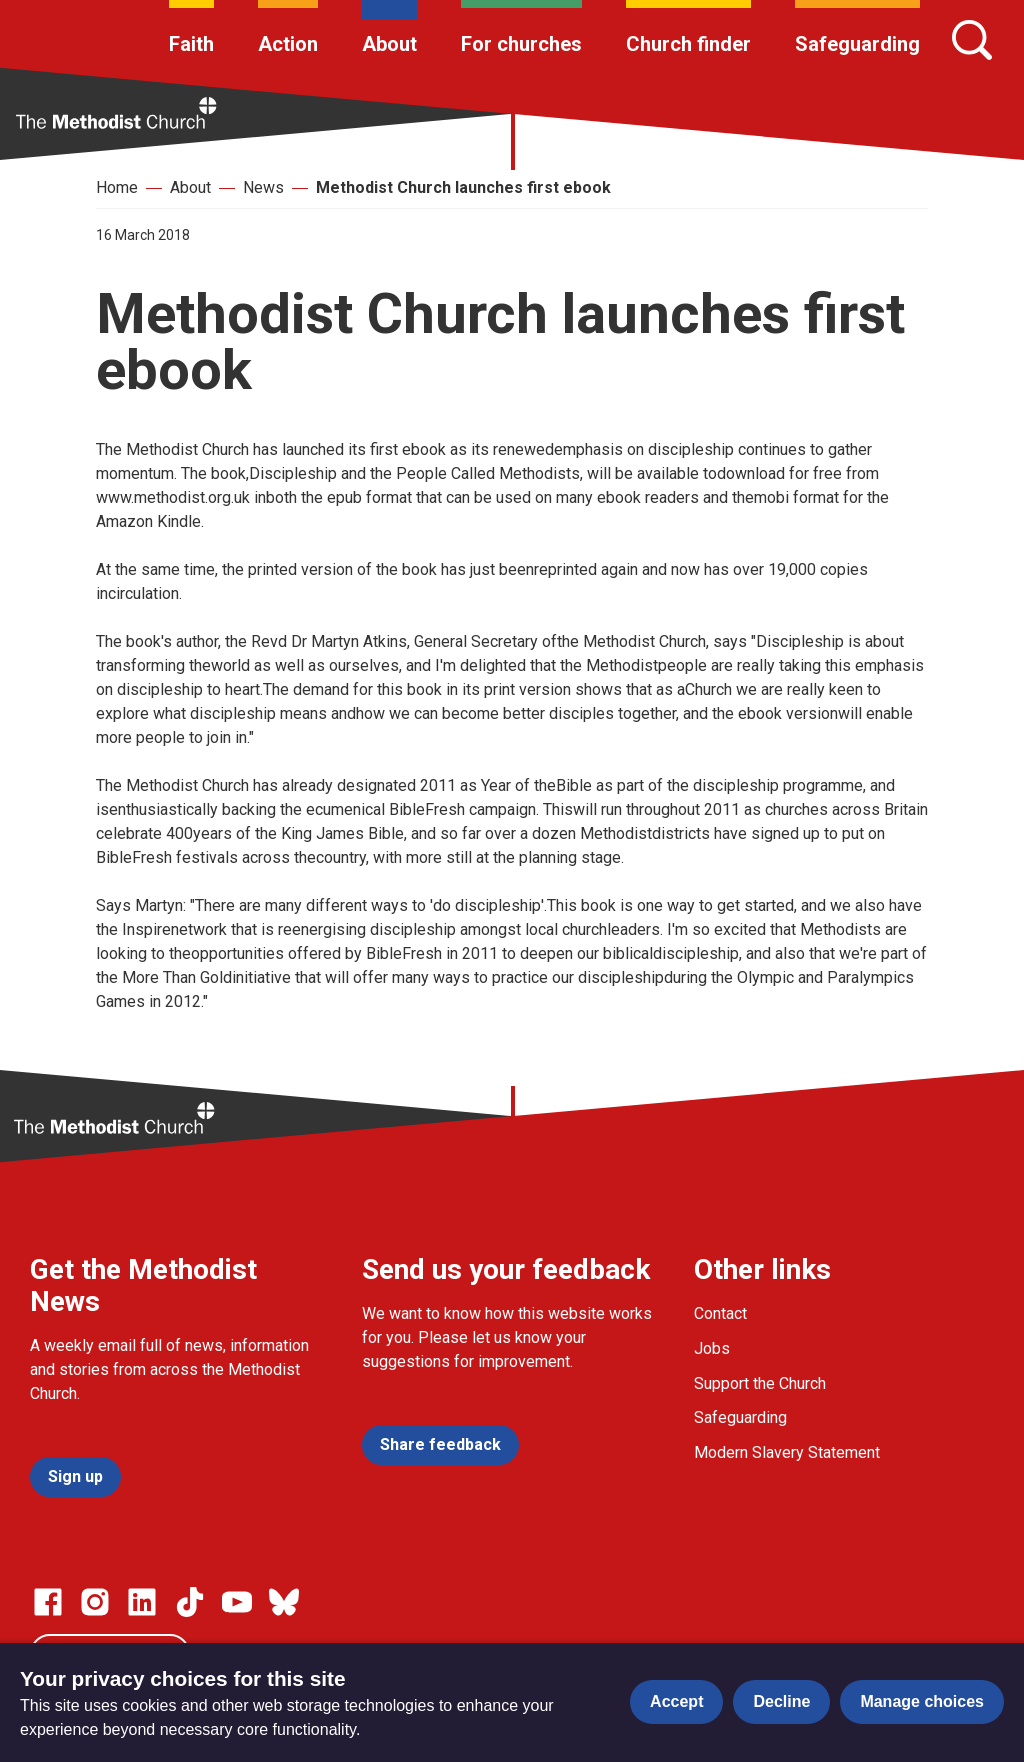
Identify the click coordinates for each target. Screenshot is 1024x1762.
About (389, 44)
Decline (781, 1701)
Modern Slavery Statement (787, 1452)
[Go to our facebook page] (48, 1602)
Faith (191, 44)
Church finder (688, 44)
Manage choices (922, 1701)
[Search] (972, 40)
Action (288, 44)
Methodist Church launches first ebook (463, 187)
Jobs (712, 1348)
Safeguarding (857, 44)
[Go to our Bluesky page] (284, 1602)
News (263, 187)
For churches (521, 44)
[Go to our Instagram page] (95, 1602)
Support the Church (760, 1383)
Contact (720, 1313)
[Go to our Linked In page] (142, 1602)
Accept (676, 1701)
